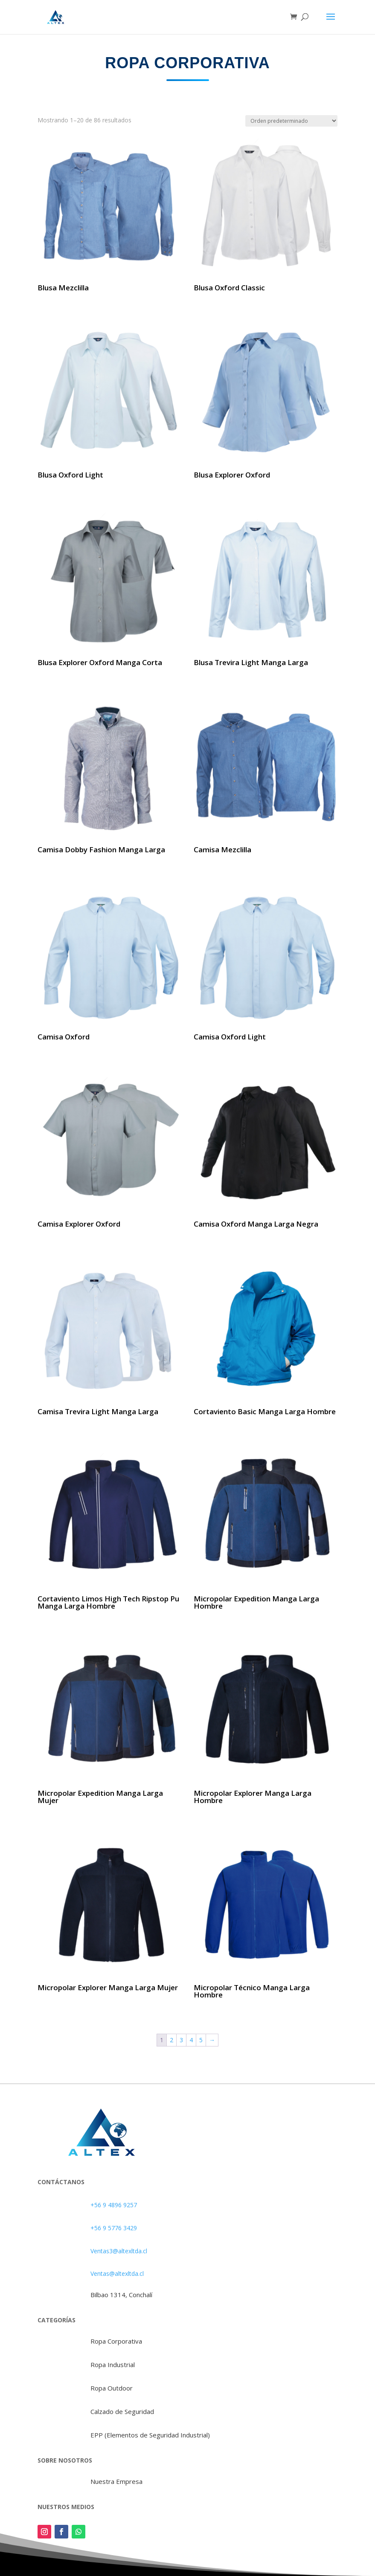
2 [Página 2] (171, 2040)
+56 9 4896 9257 (113, 2205)
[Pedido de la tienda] (291, 121)
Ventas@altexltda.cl (117, 2273)
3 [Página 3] (181, 2040)
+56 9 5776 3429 (113, 2228)
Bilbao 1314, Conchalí (121, 2294)
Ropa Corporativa (116, 2341)
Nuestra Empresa (116, 2481)
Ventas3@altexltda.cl (118, 2251)
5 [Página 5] (201, 2040)
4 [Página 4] (191, 2040)
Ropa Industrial (112, 2364)
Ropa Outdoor (111, 2388)
